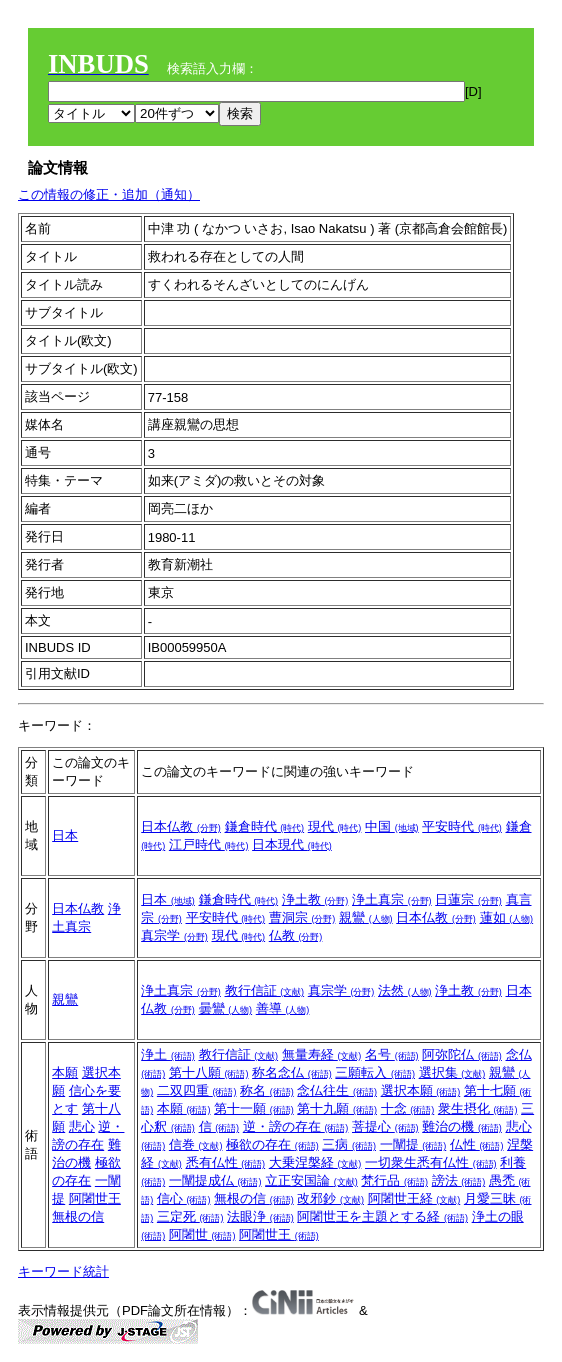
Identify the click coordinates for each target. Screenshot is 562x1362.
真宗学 (174, 935)
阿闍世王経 (414, 1198)
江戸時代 (209, 844)
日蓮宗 (468, 899)
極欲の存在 (272, 1144)
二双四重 (197, 1090)
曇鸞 (226, 1008)
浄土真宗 (392, 899)
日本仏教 (181, 826)
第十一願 (254, 1108)
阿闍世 (202, 1234)
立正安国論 (311, 1180)
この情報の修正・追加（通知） (109, 194)
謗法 (459, 1180)
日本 (65, 835)
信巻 (196, 1144)
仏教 (296, 935)
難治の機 (462, 1126)
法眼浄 (260, 1216)
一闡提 (413, 1144)
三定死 (190, 1216)
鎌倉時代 (265, 826)
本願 (65, 1072)
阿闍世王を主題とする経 (382, 1216)
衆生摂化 (478, 1108)
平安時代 (462, 826)
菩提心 (385, 1126)
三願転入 (375, 1072)
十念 (408, 1108)
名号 (392, 1054)
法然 (405, 990)
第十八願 (209, 1072)
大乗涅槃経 (315, 1162)
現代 (335, 826)
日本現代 (292, 844)
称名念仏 (292, 1072)
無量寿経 (322, 1054)
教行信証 (265, 990)
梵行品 (394, 1180)
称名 (267, 1090)
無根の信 (78, 1216)
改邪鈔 (330, 1198)
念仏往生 (337, 1090)
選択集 (452, 1072)
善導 (283, 1008)
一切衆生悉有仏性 (431, 1162)
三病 (349, 1144)
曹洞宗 (302, 917)
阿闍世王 (95, 1198)
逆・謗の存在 (296, 1126)
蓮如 (507, 917)
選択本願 (421, 1090)
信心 (184, 1198)
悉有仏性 (226, 1162)
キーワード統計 (63, 1271)
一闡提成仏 (215, 1180)
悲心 (82, 1126)
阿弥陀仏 (462, 1054)
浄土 (168, 1054)
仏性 (477, 1144)
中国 (392, 826)
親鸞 (366, 917)
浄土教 (315, 899)
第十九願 (337, 1108)
